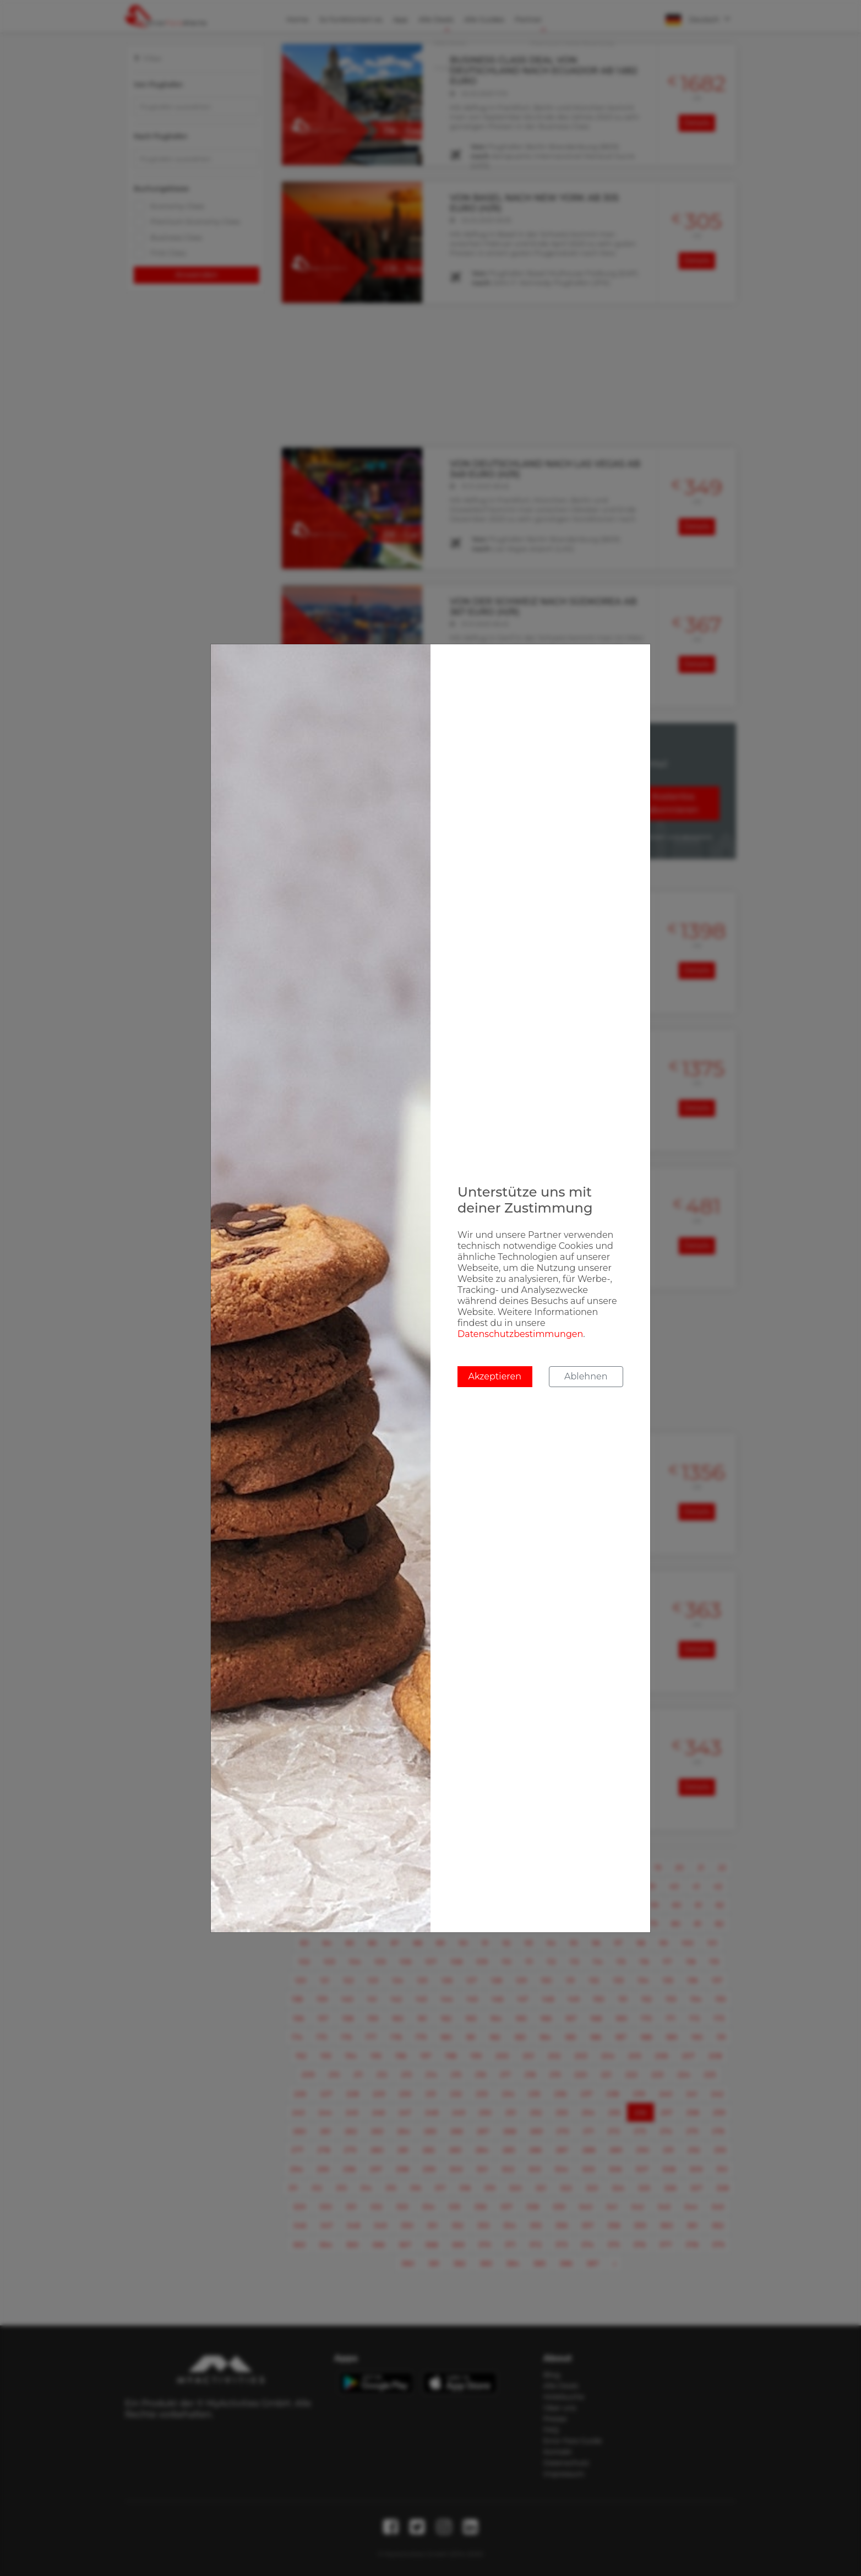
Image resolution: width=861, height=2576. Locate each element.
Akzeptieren (494, 1376)
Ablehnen (585, 1376)
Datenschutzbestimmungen (520, 1334)
